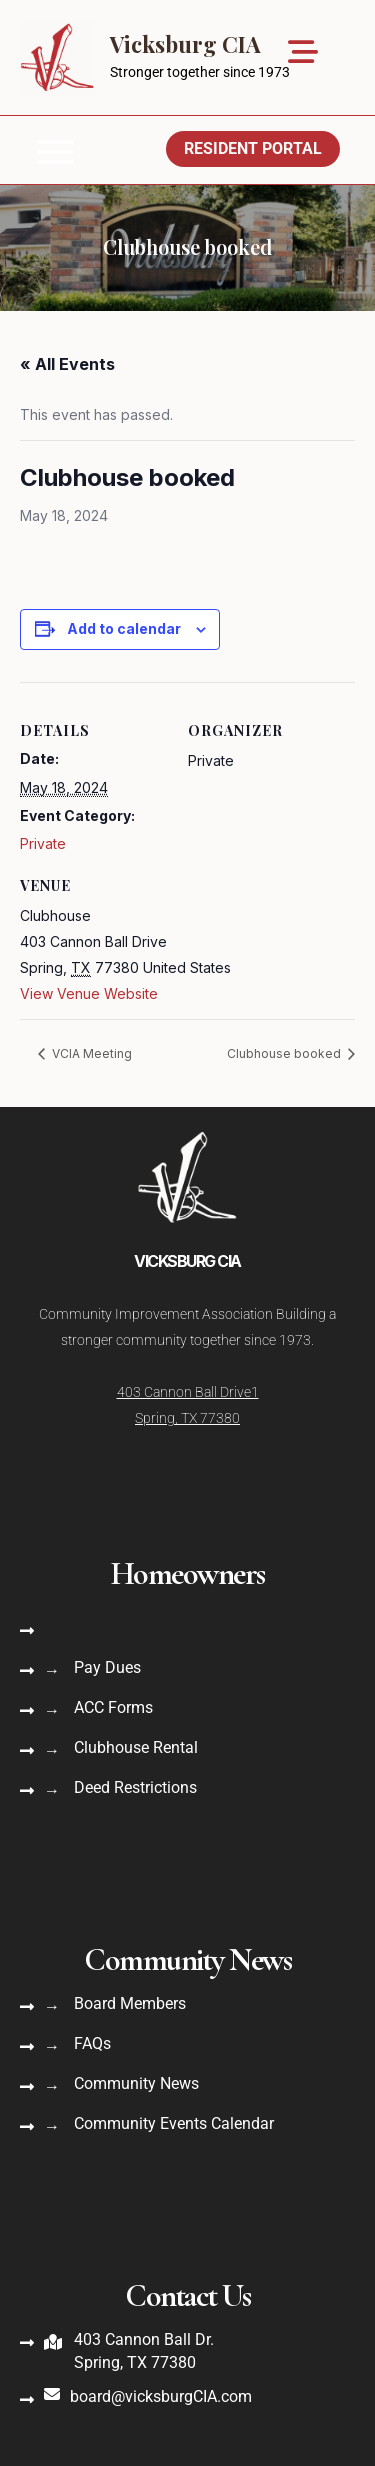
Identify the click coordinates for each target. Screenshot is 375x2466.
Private (43, 843)
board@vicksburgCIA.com (161, 2396)
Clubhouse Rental (136, 1747)
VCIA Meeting (90, 1053)
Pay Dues (107, 1667)
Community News (136, 2083)
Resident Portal (253, 148)
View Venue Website (89, 993)
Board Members (130, 2003)
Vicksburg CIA (185, 44)
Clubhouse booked (285, 1053)
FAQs (92, 2043)
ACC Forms (113, 1707)
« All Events (67, 364)
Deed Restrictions (135, 1787)
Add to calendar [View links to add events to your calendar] (124, 628)
